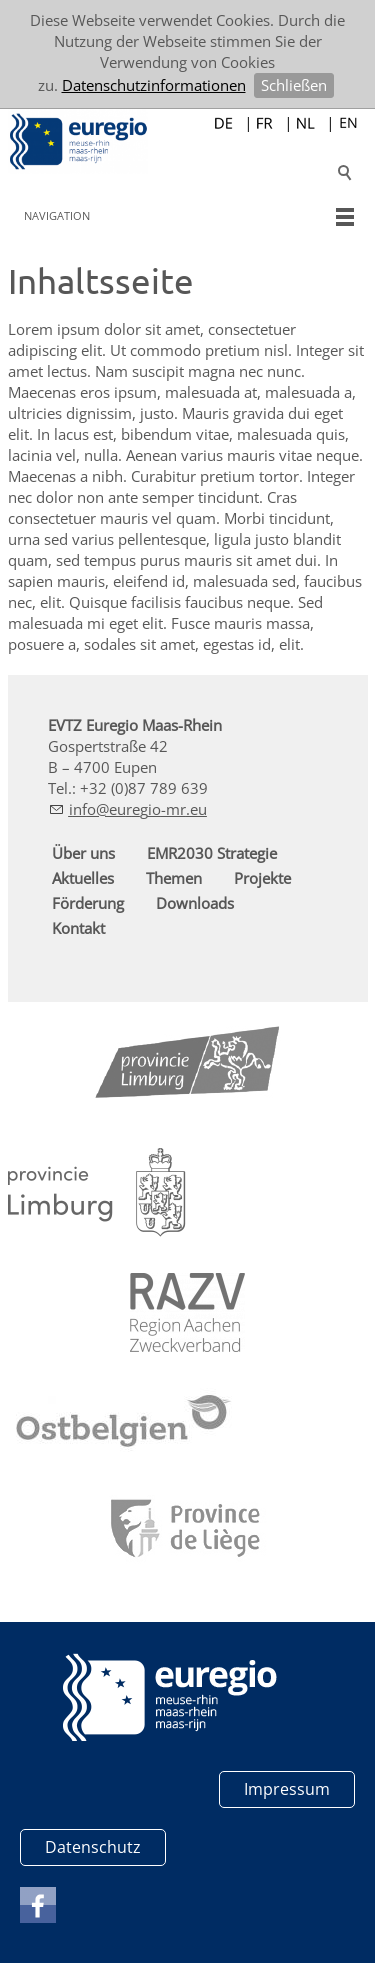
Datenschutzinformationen (154, 85)
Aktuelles (83, 878)
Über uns (83, 853)
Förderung (88, 903)
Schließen (294, 85)
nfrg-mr (138, 809)
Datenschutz (93, 1847)
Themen (174, 878)
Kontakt (78, 928)
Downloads (195, 903)
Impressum (287, 1789)
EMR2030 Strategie (212, 853)
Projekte (262, 878)
